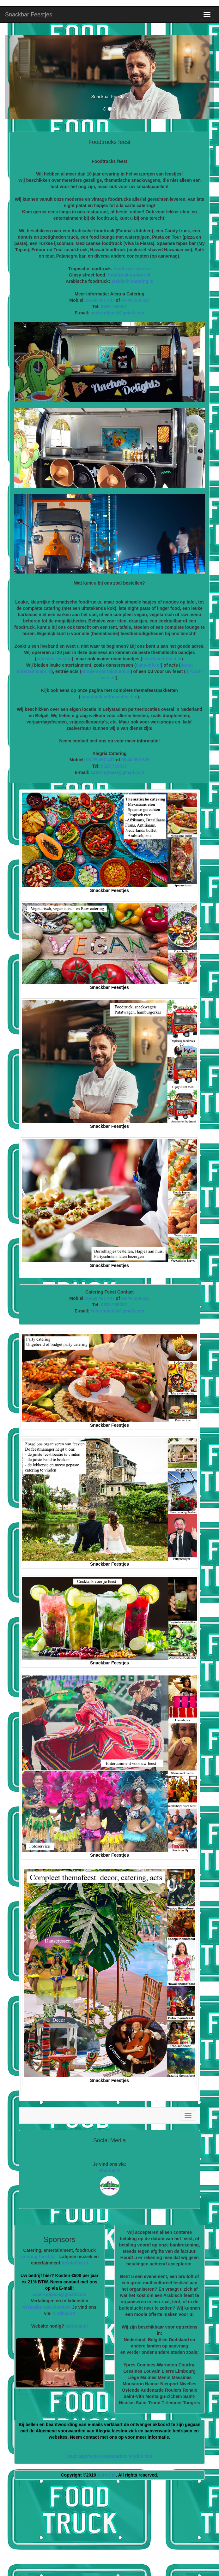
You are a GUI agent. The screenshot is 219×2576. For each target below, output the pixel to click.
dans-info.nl (148, 665)
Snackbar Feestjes (28, 14)
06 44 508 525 (135, 759)
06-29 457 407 (100, 300)
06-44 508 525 (135, 300)
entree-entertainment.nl (106, 671)
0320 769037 (114, 766)
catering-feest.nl (37, 2256)
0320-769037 (114, 306)
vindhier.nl (109, 2170)
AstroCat (106, 2475)
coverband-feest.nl (161, 658)
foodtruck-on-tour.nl (129, 274)
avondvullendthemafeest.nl (108, 696)
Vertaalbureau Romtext (47, 2307)
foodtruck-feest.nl (132, 268)
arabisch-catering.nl (132, 281)
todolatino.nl (74, 2262)
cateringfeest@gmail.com (117, 312)
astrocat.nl (76, 2326)
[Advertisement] (114, 2530)
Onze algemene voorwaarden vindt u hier (109, 2456)
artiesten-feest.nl (54, 658)
